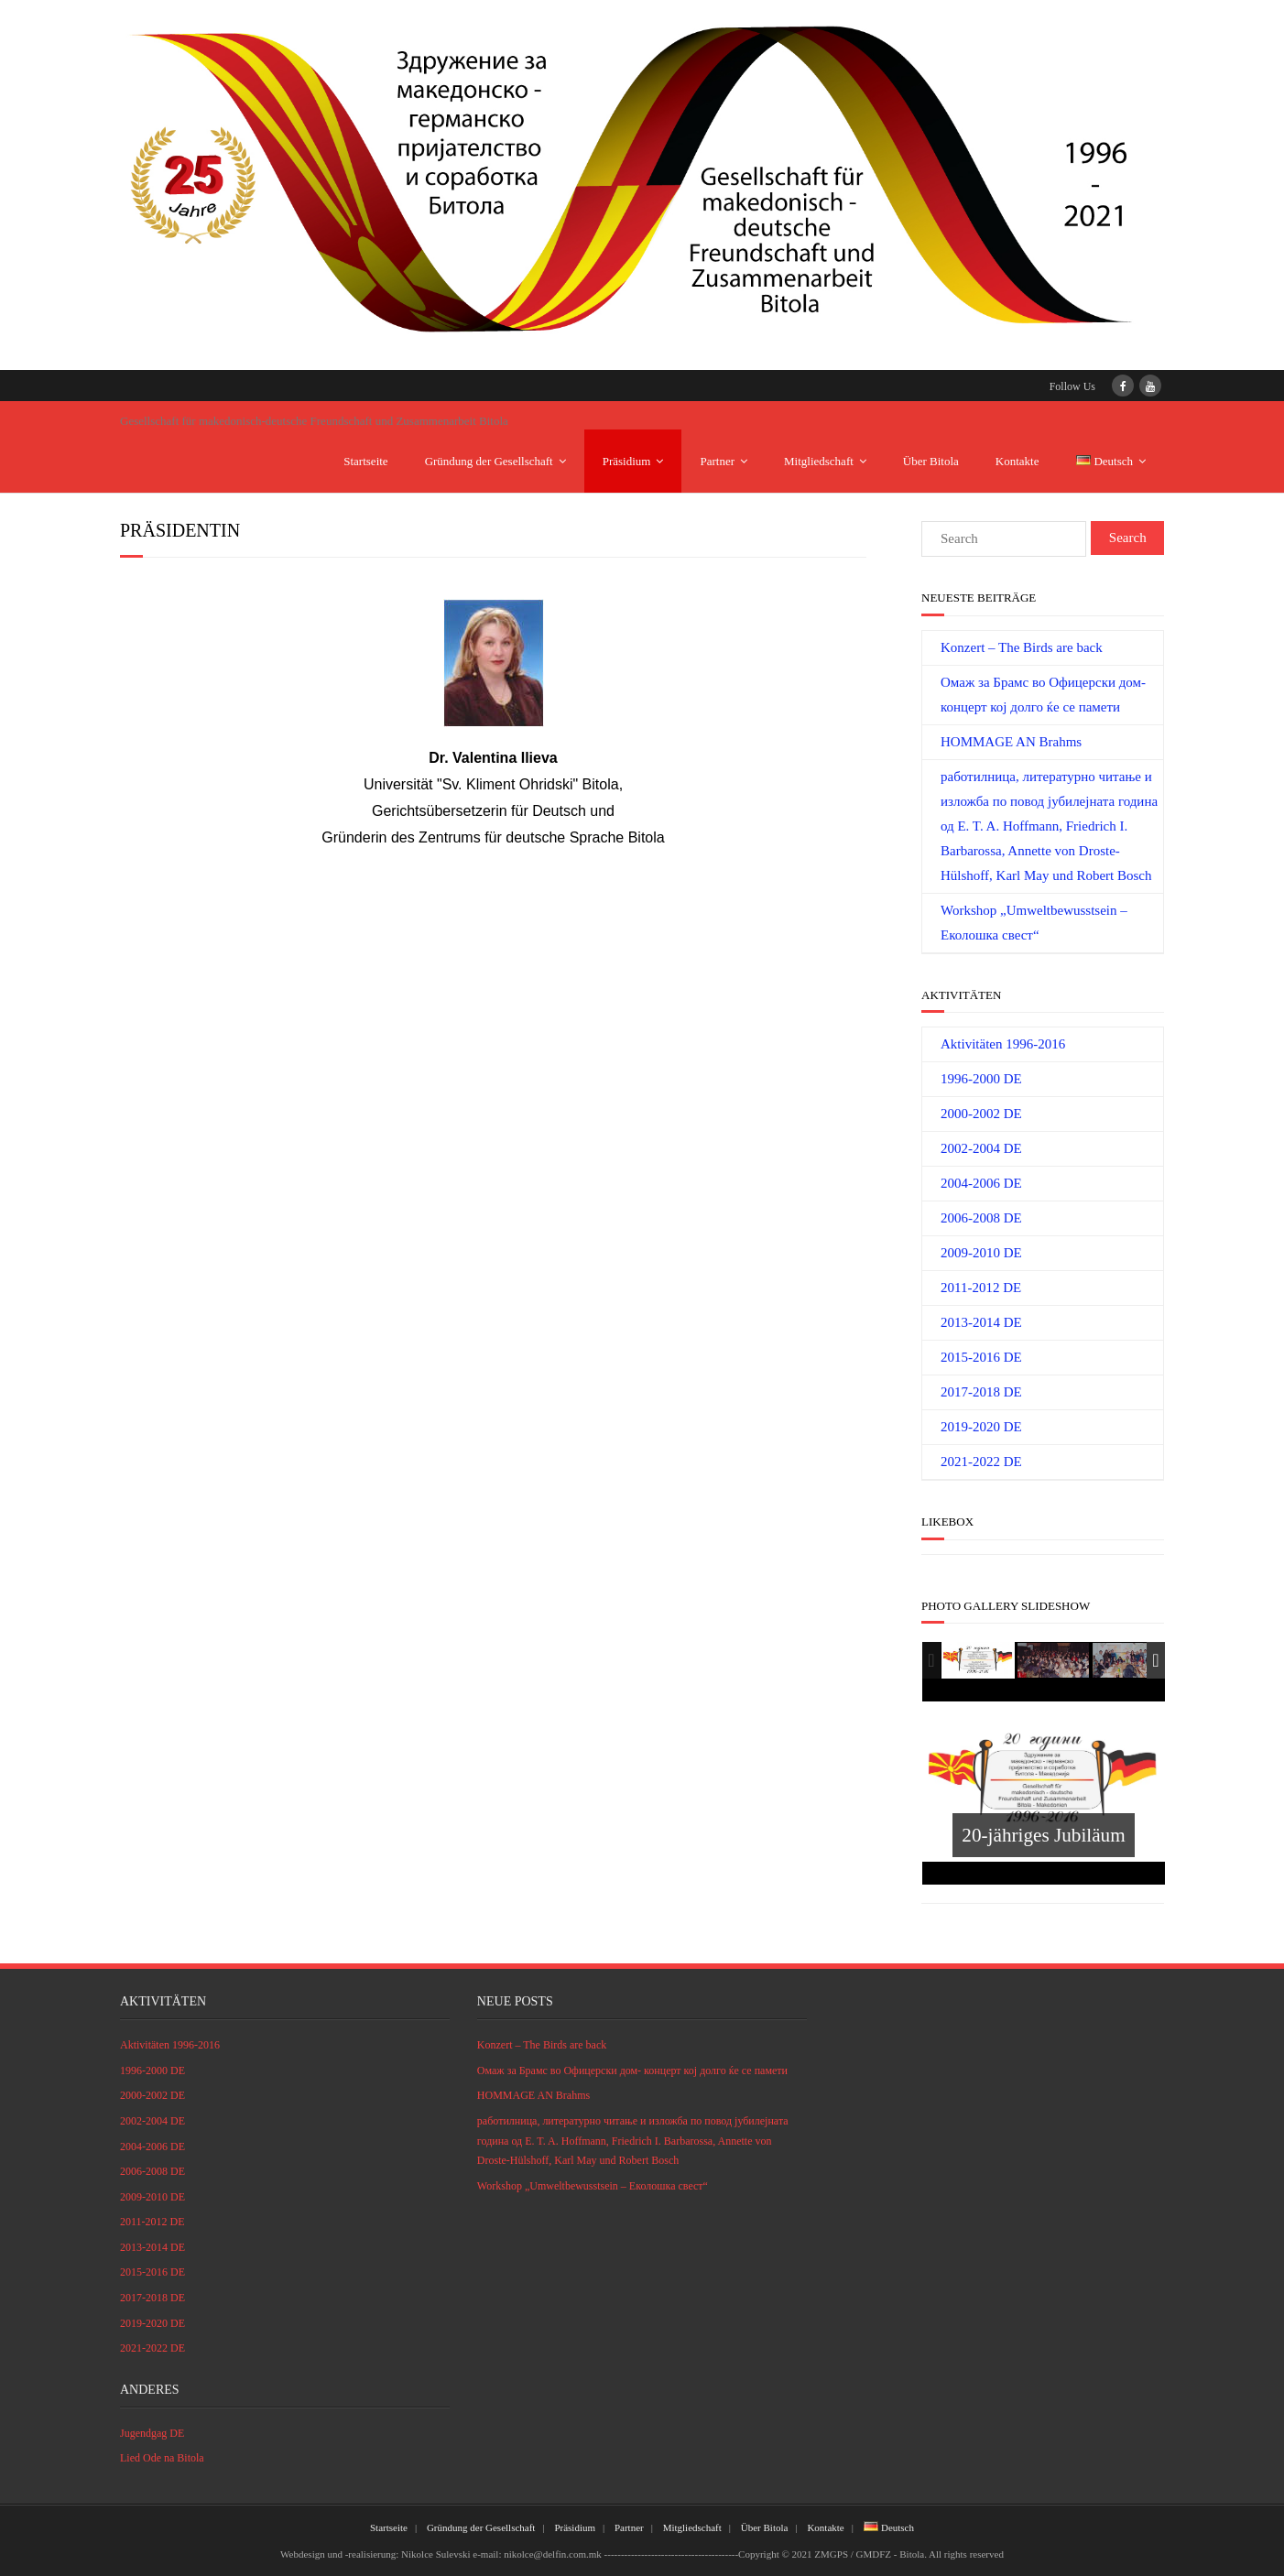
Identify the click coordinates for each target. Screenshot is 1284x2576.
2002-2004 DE (981, 1148)
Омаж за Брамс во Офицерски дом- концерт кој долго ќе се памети (1043, 694)
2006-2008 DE (981, 1218)
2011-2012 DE (981, 1287)
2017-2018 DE (981, 1392)
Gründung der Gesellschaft (489, 461)
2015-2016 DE (981, 1357)
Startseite (365, 461)
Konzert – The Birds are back (1022, 647)
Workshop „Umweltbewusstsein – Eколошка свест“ (1034, 922)
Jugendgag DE (152, 2433)
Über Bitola (931, 461)
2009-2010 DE (981, 1252)
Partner (717, 461)
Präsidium (627, 461)
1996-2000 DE (981, 1078)
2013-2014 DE (981, 1322)
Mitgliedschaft (819, 461)
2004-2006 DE (981, 1183)
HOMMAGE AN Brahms (1011, 741)
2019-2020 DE (981, 1426)
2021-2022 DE (981, 1461)
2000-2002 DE (981, 1113)
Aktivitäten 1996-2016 (1003, 1044)
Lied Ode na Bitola (162, 2457)
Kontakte (1017, 461)
